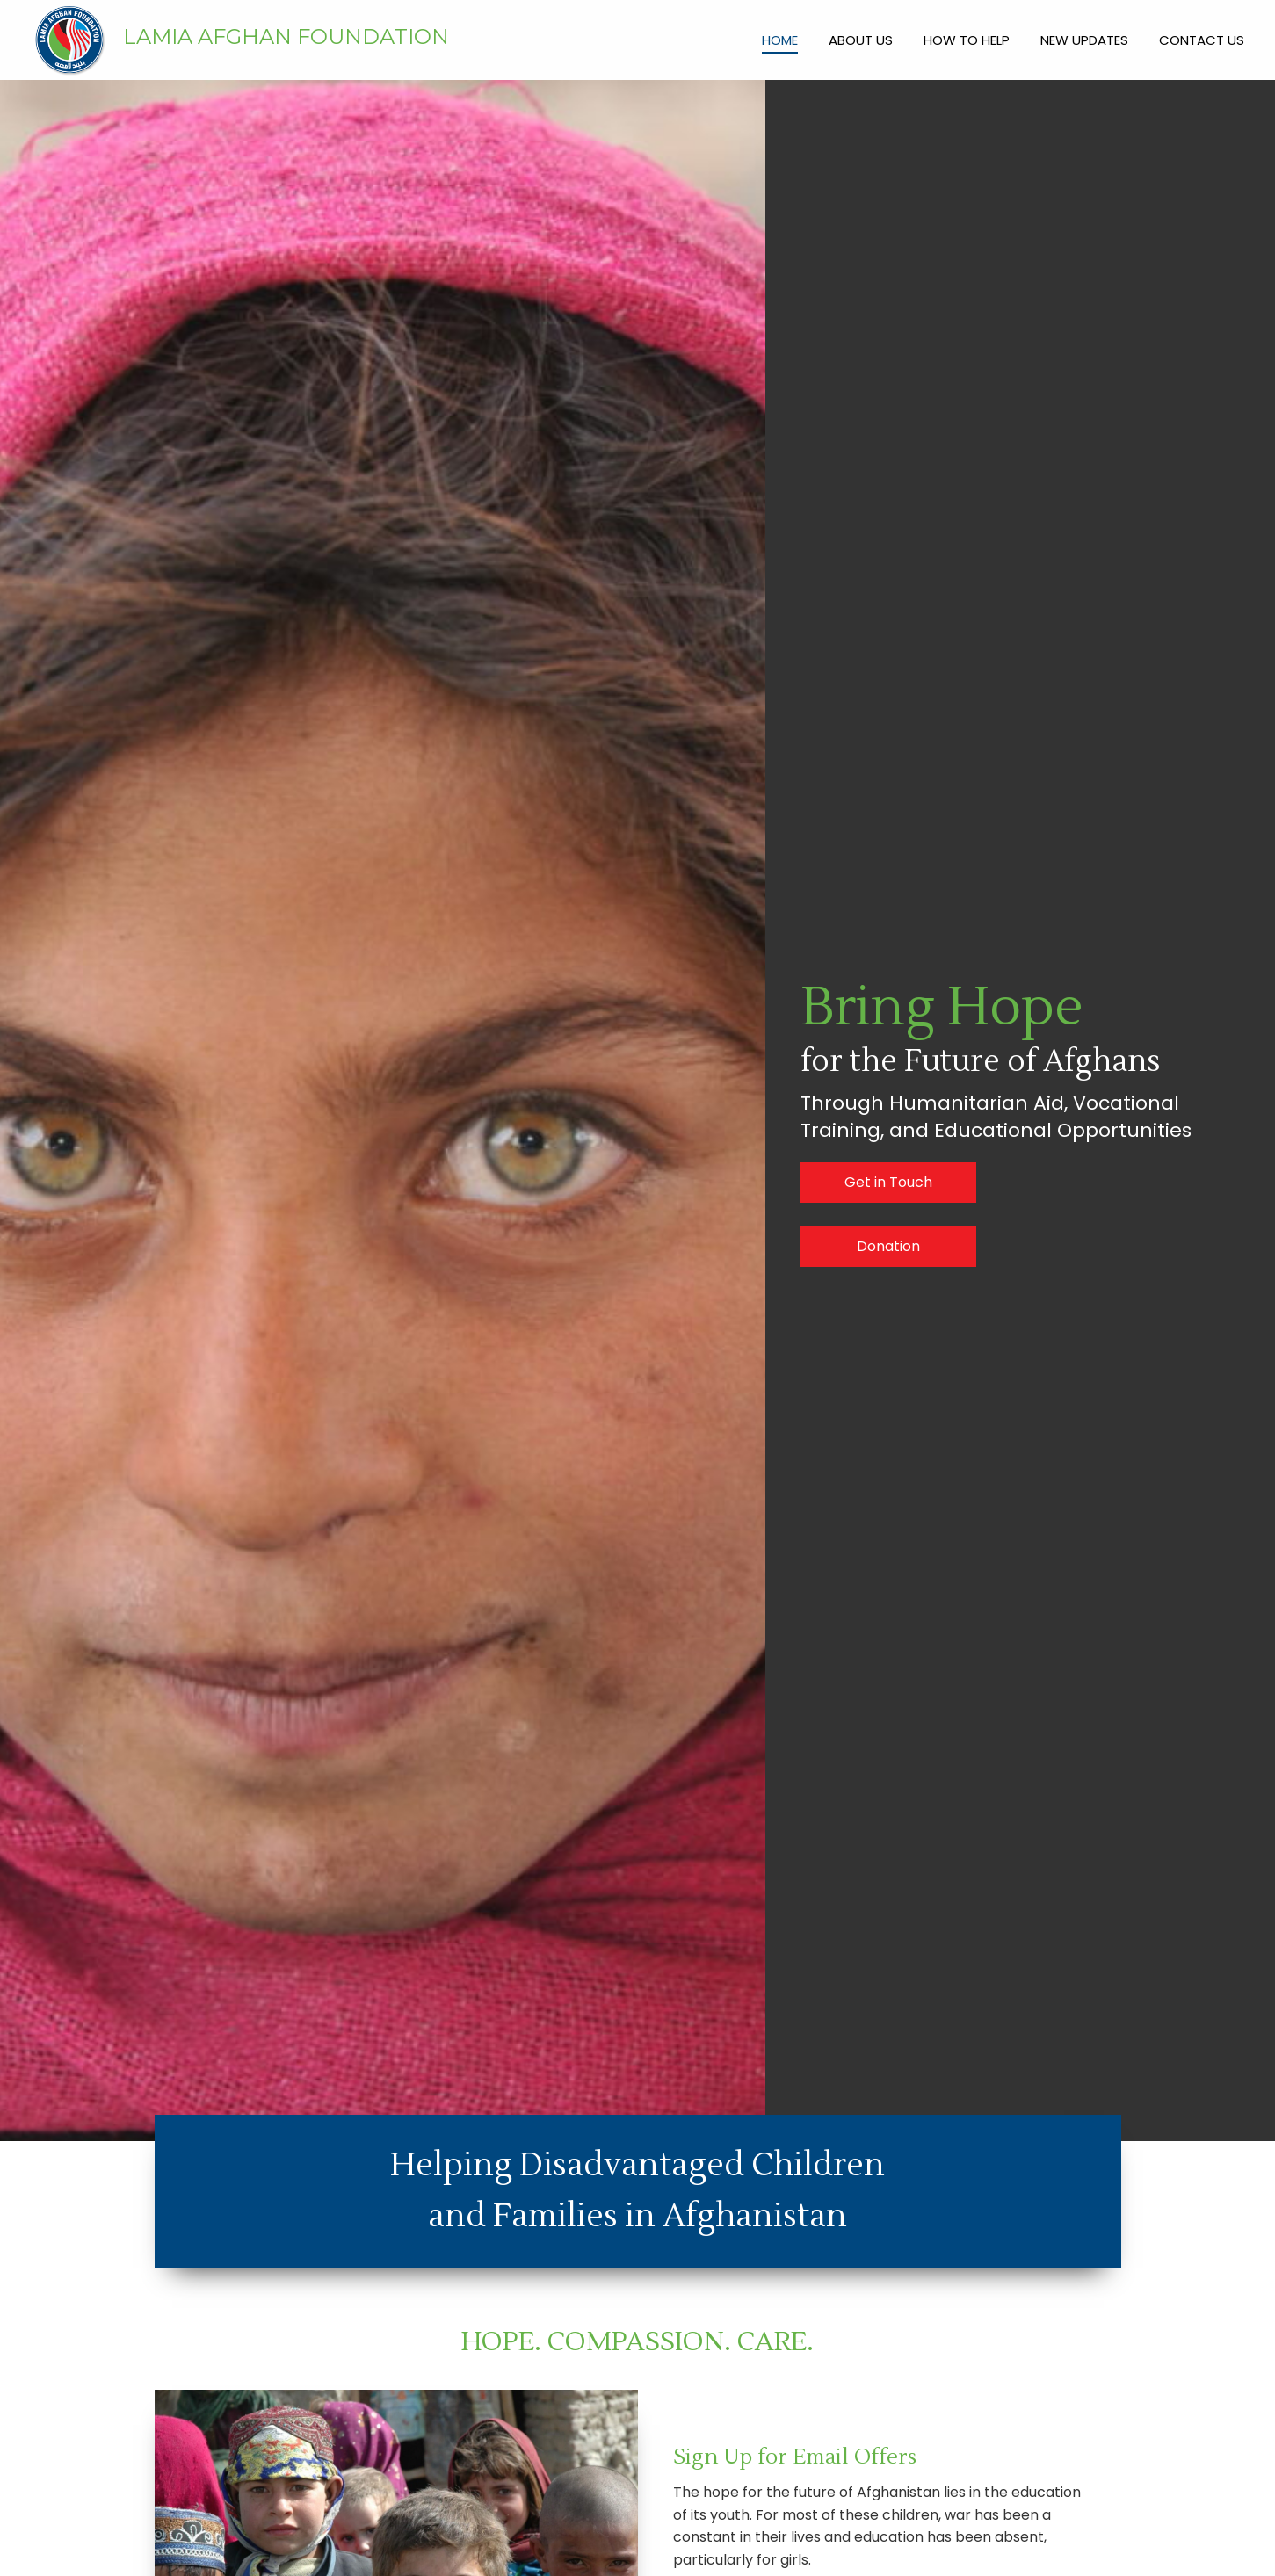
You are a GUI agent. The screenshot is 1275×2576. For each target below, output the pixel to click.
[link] (780, 38)
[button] (888, 1182)
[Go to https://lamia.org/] (327, 41)
